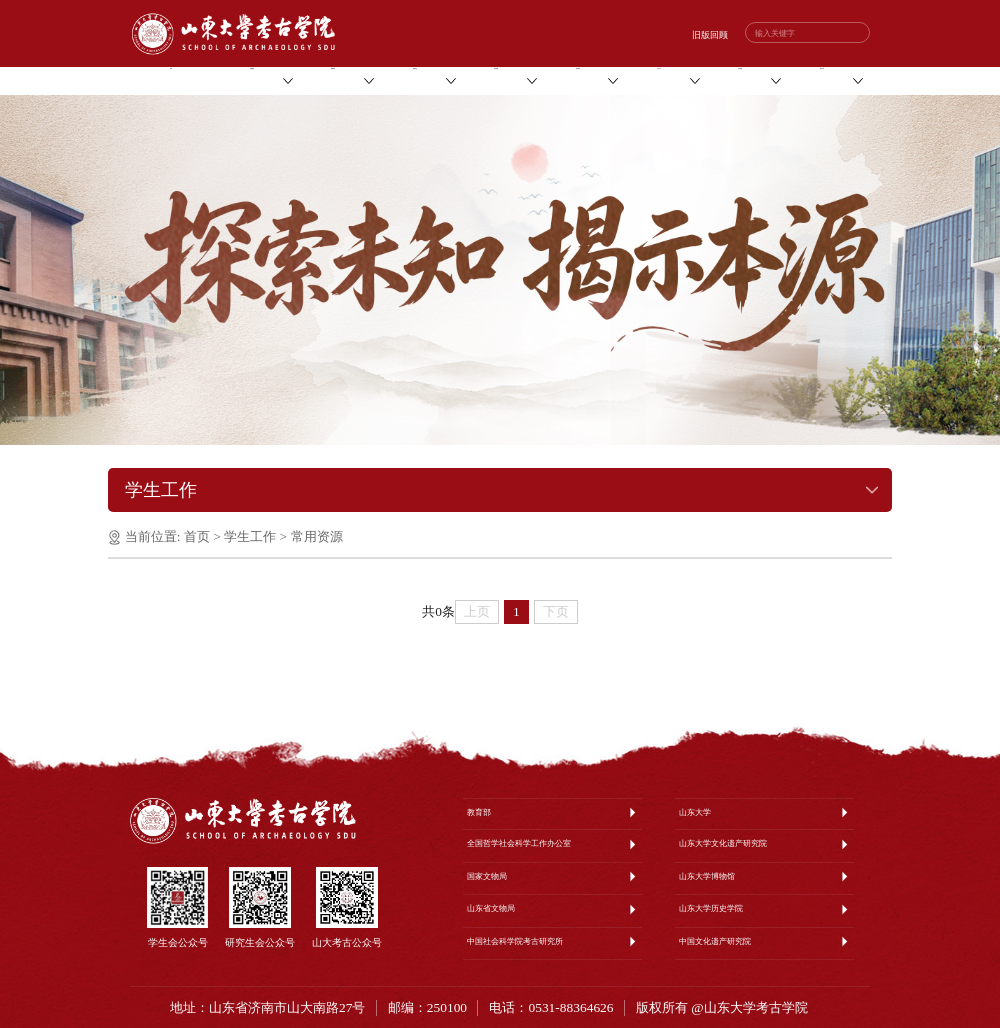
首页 (197, 536)
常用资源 (317, 536)
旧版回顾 (710, 35)
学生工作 (250, 536)
